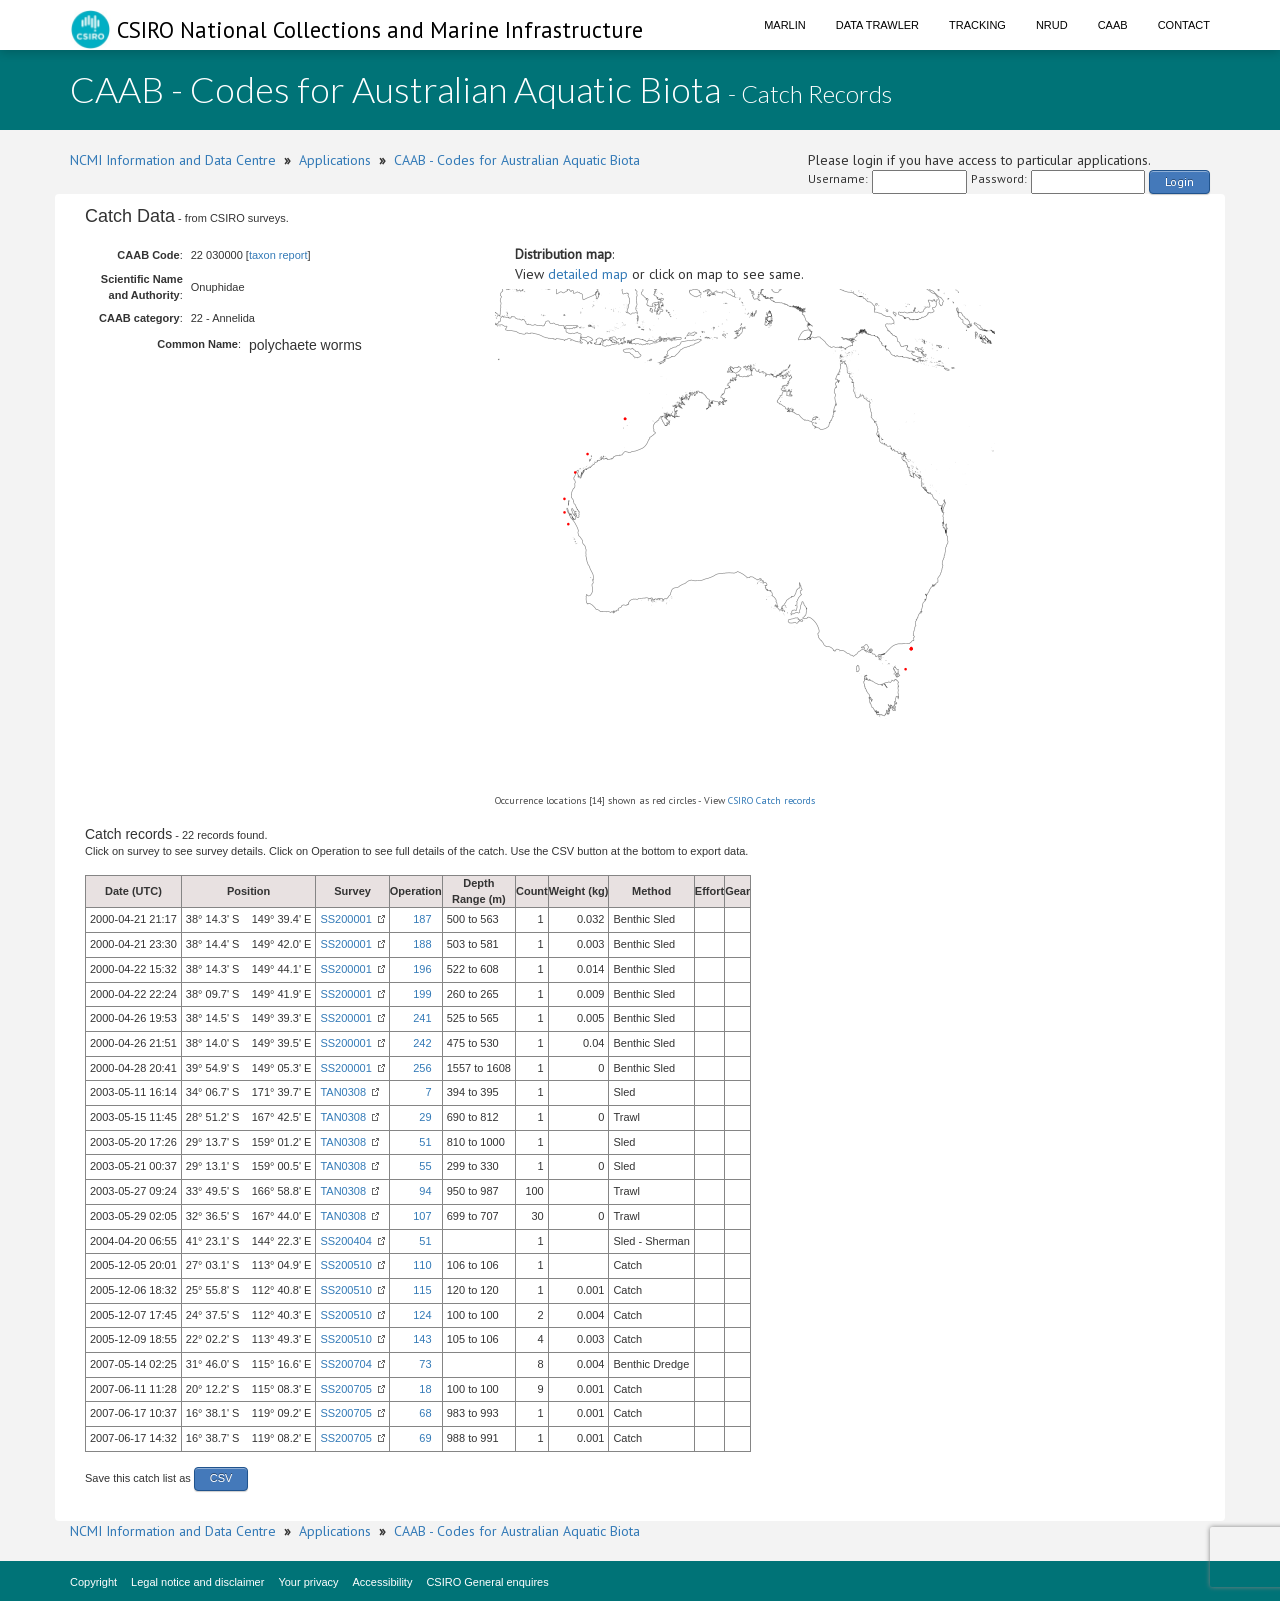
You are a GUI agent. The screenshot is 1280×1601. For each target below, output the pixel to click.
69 (425, 1438)
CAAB (1113, 25)
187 (422, 919)
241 (422, 1018)
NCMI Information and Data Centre (173, 160)
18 (425, 1389)
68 (425, 1413)
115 (422, 1290)
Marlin (785, 25)
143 (422, 1339)
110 (422, 1265)
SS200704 (345, 1364)
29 (425, 1117)
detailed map (588, 274)
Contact (1184, 25)
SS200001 (345, 919)
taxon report (278, 255)
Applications (335, 160)
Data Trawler (877, 25)
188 (422, 944)
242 (422, 1043)
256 (422, 1068)
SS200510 (345, 1265)
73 (425, 1364)
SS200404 (345, 1241)
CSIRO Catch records (771, 800)
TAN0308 (343, 1092)
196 (422, 969)
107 (422, 1216)
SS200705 (345, 1389)
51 (425, 1142)
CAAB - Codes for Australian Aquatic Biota (517, 160)
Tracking (977, 25)
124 (422, 1315)
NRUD (1052, 25)
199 (422, 994)
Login (1179, 181)
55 (425, 1166)
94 (425, 1191)
